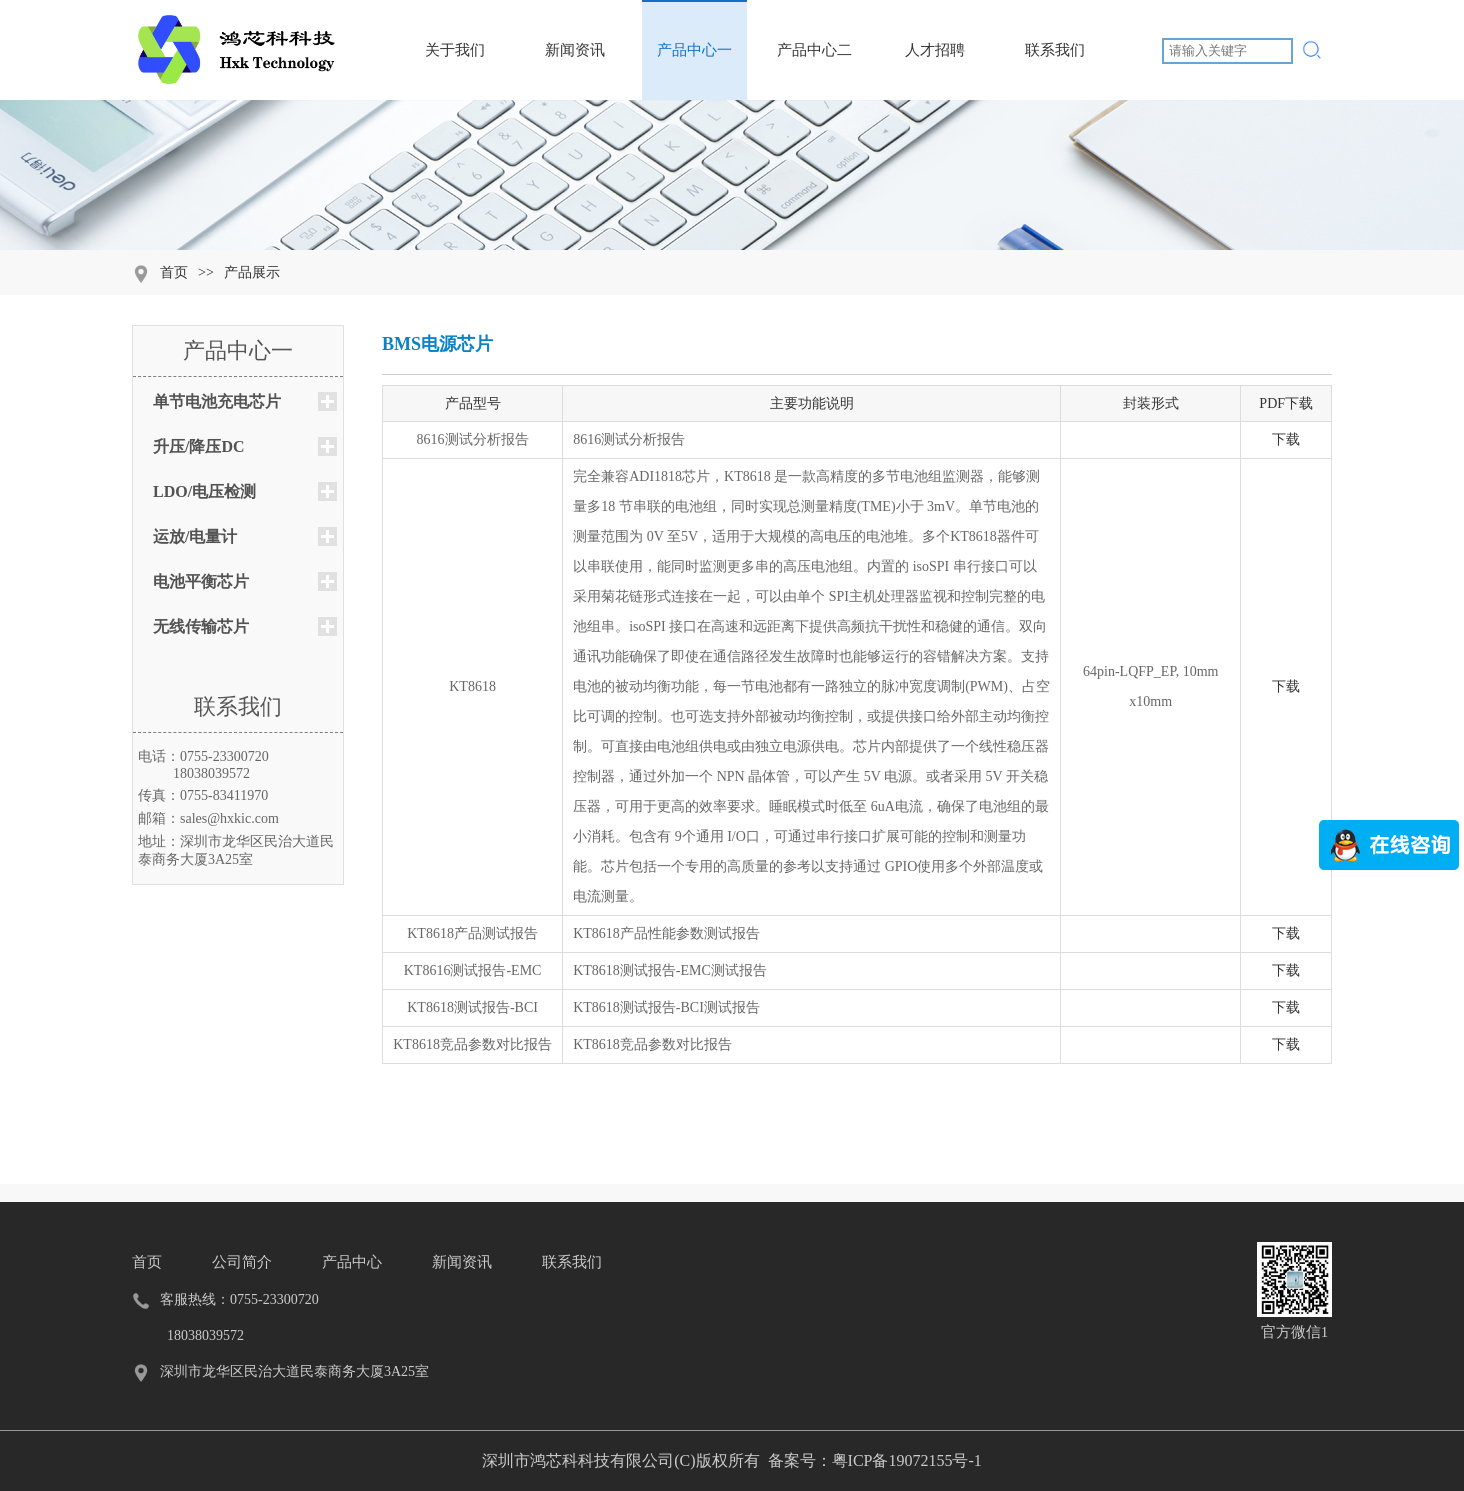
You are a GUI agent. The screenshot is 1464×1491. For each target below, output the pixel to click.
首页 (174, 272)
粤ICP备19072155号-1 (907, 1460)
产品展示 (252, 272)
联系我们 (1054, 29)
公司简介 (242, 1262)
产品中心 (352, 1262)
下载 (1286, 439)
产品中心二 (814, 29)
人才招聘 (934, 29)
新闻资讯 (574, 29)
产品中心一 (694, 29)
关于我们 (454, 29)
